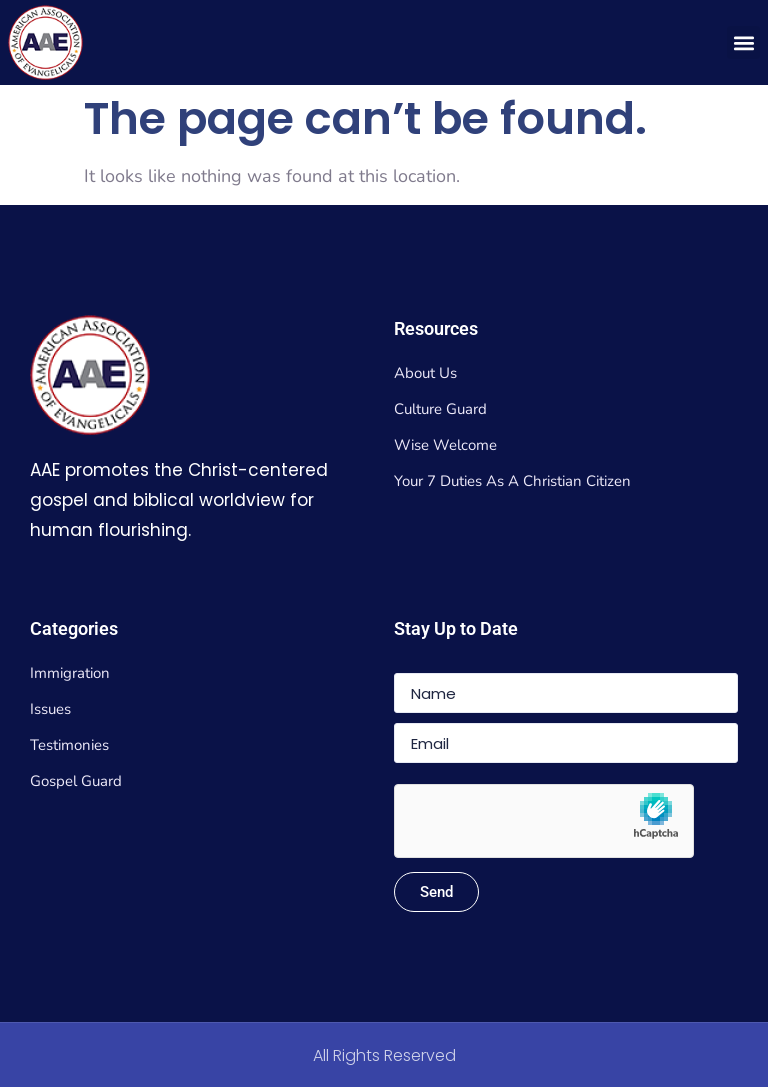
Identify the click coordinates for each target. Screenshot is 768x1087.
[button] (743, 42)
